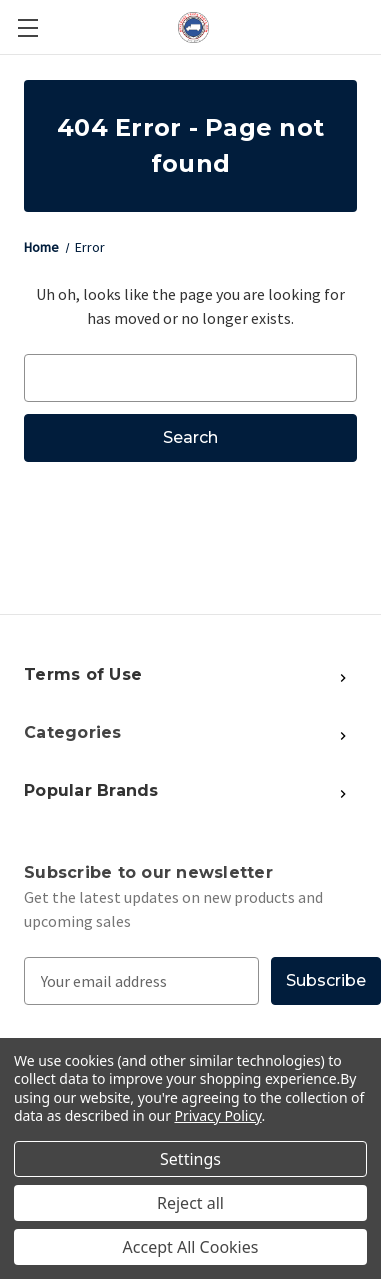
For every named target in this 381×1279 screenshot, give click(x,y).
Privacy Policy (218, 1115)
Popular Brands (91, 790)
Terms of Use (83, 674)
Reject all (190, 1203)
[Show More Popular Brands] (249, 676)
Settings (190, 1159)
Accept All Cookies (191, 1247)
